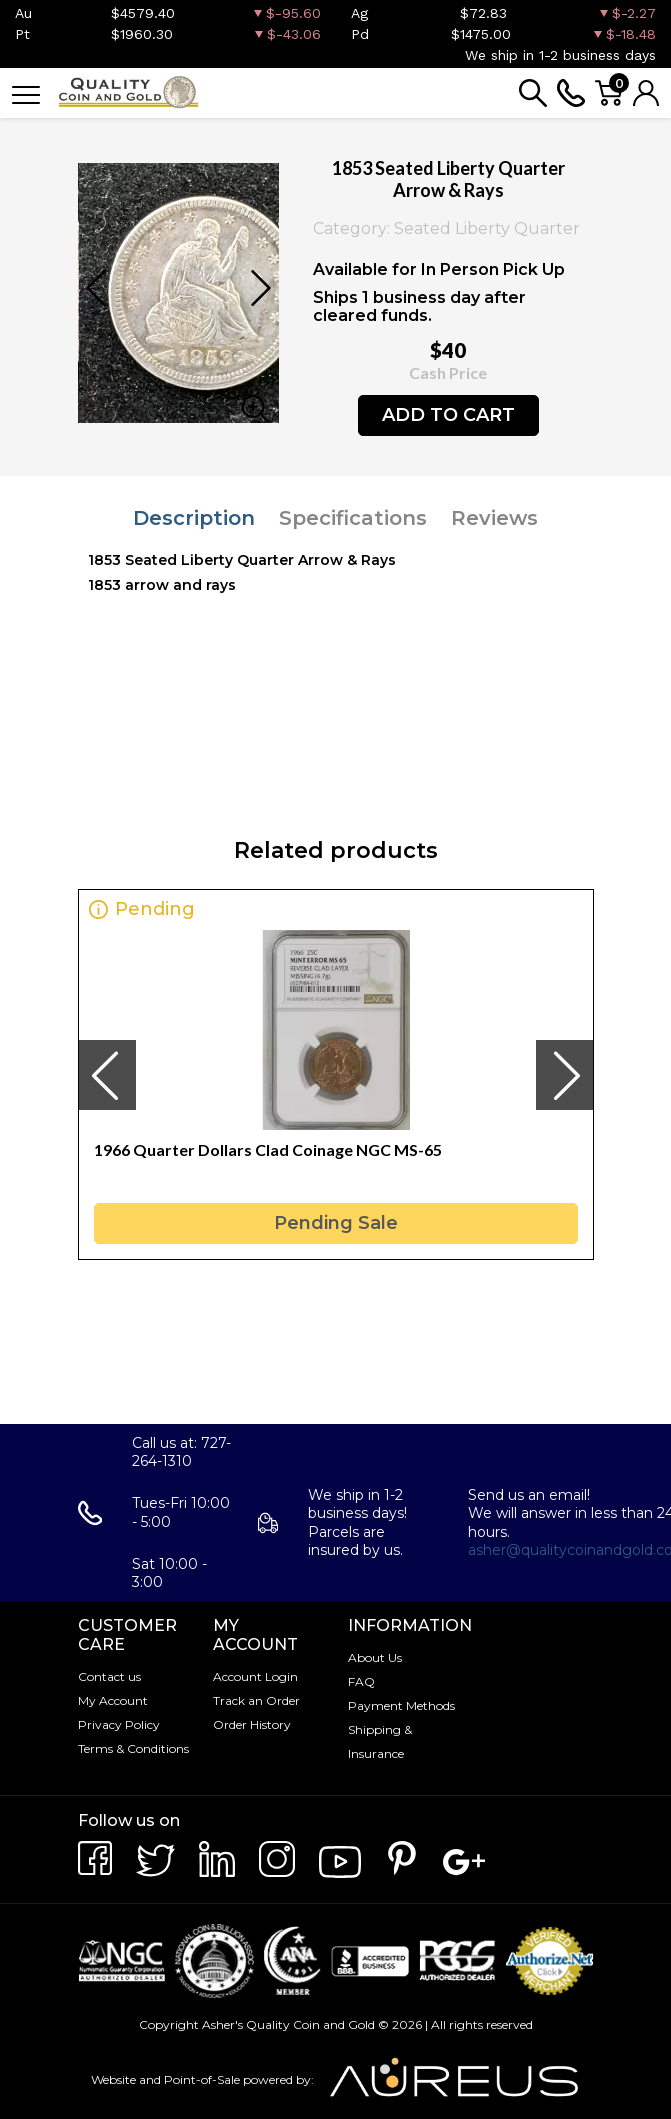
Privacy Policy (119, 1724)
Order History (252, 1724)
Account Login (255, 1676)
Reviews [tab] (494, 518)
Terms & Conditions (133, 1748)
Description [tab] (194, 518)
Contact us (109, 1676)
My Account (113, 1700)
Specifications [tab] (353, 518)
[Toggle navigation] (26, 93)
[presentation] (107, 1075)
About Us (375, 1657)
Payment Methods (401, 1705)
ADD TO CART (448, 415)
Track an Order (256, 1700)
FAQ (361, 1681)
